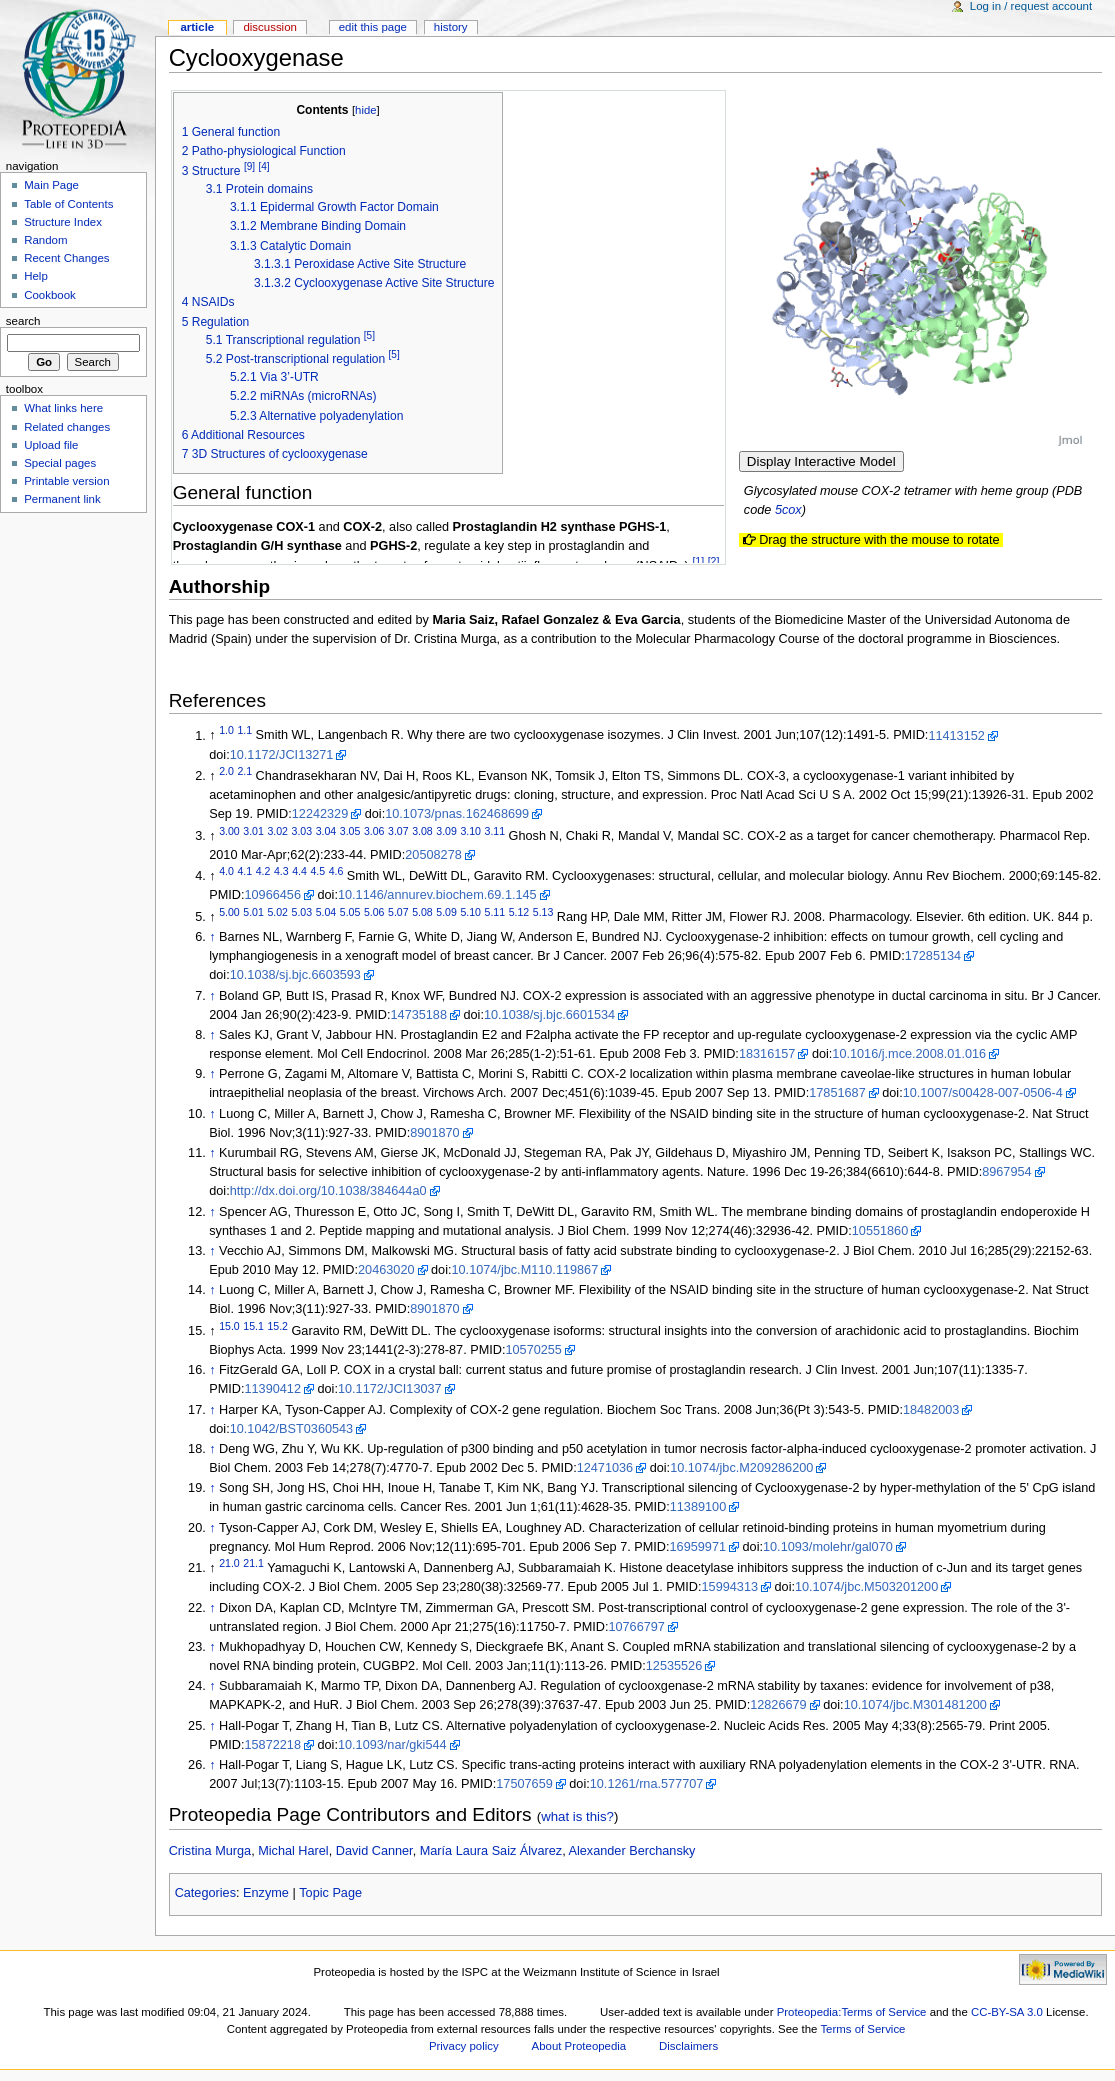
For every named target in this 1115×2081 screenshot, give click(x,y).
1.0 (226, 730)
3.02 (277, 831)
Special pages (60, 463)
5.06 (374, 912)
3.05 (350, 831)
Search (23, 321)
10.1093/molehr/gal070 (828, 1547)
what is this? (577, 1816)
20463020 (386, 1270)
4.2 (263, 871)
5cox (788, 510)
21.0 (229, 1563)
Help (36, 276)
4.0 (226, 871)
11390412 (273, 1389)
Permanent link (62, 499)
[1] (698, 561)
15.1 (253, 1326)
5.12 (519, 912)
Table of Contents (68, 204)
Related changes (67, 427)
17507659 (524, 1784)
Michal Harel (293, 1851)
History (451, 27)
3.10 (470, 831)
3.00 (229, 831)
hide (365, 110)
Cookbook (50, 295)
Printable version (66, 481)
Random (45, 240)
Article (197, 27)
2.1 (244, 771)
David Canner (374, 1851)
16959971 (698, 1547)
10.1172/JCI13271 (282, 755)
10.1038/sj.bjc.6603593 (295, 975)
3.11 (495, 831)
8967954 (1006, 1172)
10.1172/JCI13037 (390, 1389)
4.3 (281, 871)
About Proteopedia (579, 2046)
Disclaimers (688, 2046)
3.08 (422, 831)
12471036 (605, 1468)
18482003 (931, 1410)
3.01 (253, 831)
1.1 (244, 730)
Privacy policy (464, 2046)
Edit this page (373, 27)
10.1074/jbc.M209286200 (741, 1468)
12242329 (320, 814)
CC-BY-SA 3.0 (1007, 2012)
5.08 (422, 912)
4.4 (299, 871)
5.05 (350, 912)
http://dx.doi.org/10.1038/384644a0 (328, 1191)
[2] (714, 561)
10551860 (880, 1231)
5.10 (470, 912)
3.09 (446, 831)
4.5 (317, 871)
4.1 (244, 871)
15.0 (229, 1326)
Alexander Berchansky (632, 1851)
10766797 (636, 1627)
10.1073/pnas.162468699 (457, 814)
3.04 (326, 831)
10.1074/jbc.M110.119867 (525, 1270)
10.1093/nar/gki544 (392, 1745)
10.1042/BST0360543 (291, 1429)
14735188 (419, 1015)
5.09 (446, 912)
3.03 (302, 831)
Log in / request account (1031, 6)
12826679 (778, 1705)
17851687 (837, 1093)
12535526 (674, 1666)
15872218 (273, 1745)
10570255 (533, 1350)
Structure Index (63, 222)
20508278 (433, 855)
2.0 (226, 771)
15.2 (277, 1326)
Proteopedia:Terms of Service (852, 2012)
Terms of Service (862, 2029)
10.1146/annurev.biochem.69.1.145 (437, 895)
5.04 (326, 912)
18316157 (767, 1054)
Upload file (51, 445)
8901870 (434, 1133)
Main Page (51, 185)
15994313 (730, 1587)
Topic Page (330, 1893)
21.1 (253, 1563)
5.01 (253, 912)
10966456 (273, 895)
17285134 (933, 956)
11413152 (956, 736)
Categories (205, 1893)
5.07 (398, 912)
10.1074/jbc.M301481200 (915, 1705)
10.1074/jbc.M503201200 (866, 1587)
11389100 (698, 1507)
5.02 (277, 912)
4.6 (336, 871)
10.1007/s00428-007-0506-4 (983, 1093)
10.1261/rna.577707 (647, 1784)
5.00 (229, 912)
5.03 (302, 912)
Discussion (269, 27)
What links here (63, 408)
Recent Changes (66, 258)
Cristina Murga (210, 1851)
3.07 (398, 831)
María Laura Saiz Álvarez (491, 1851)
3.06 (374, 831)
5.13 (543, 912)
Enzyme (266, 1893)
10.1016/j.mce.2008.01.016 (909, 1054)
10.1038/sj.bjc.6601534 (549, 1015)
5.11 (495, 912)
